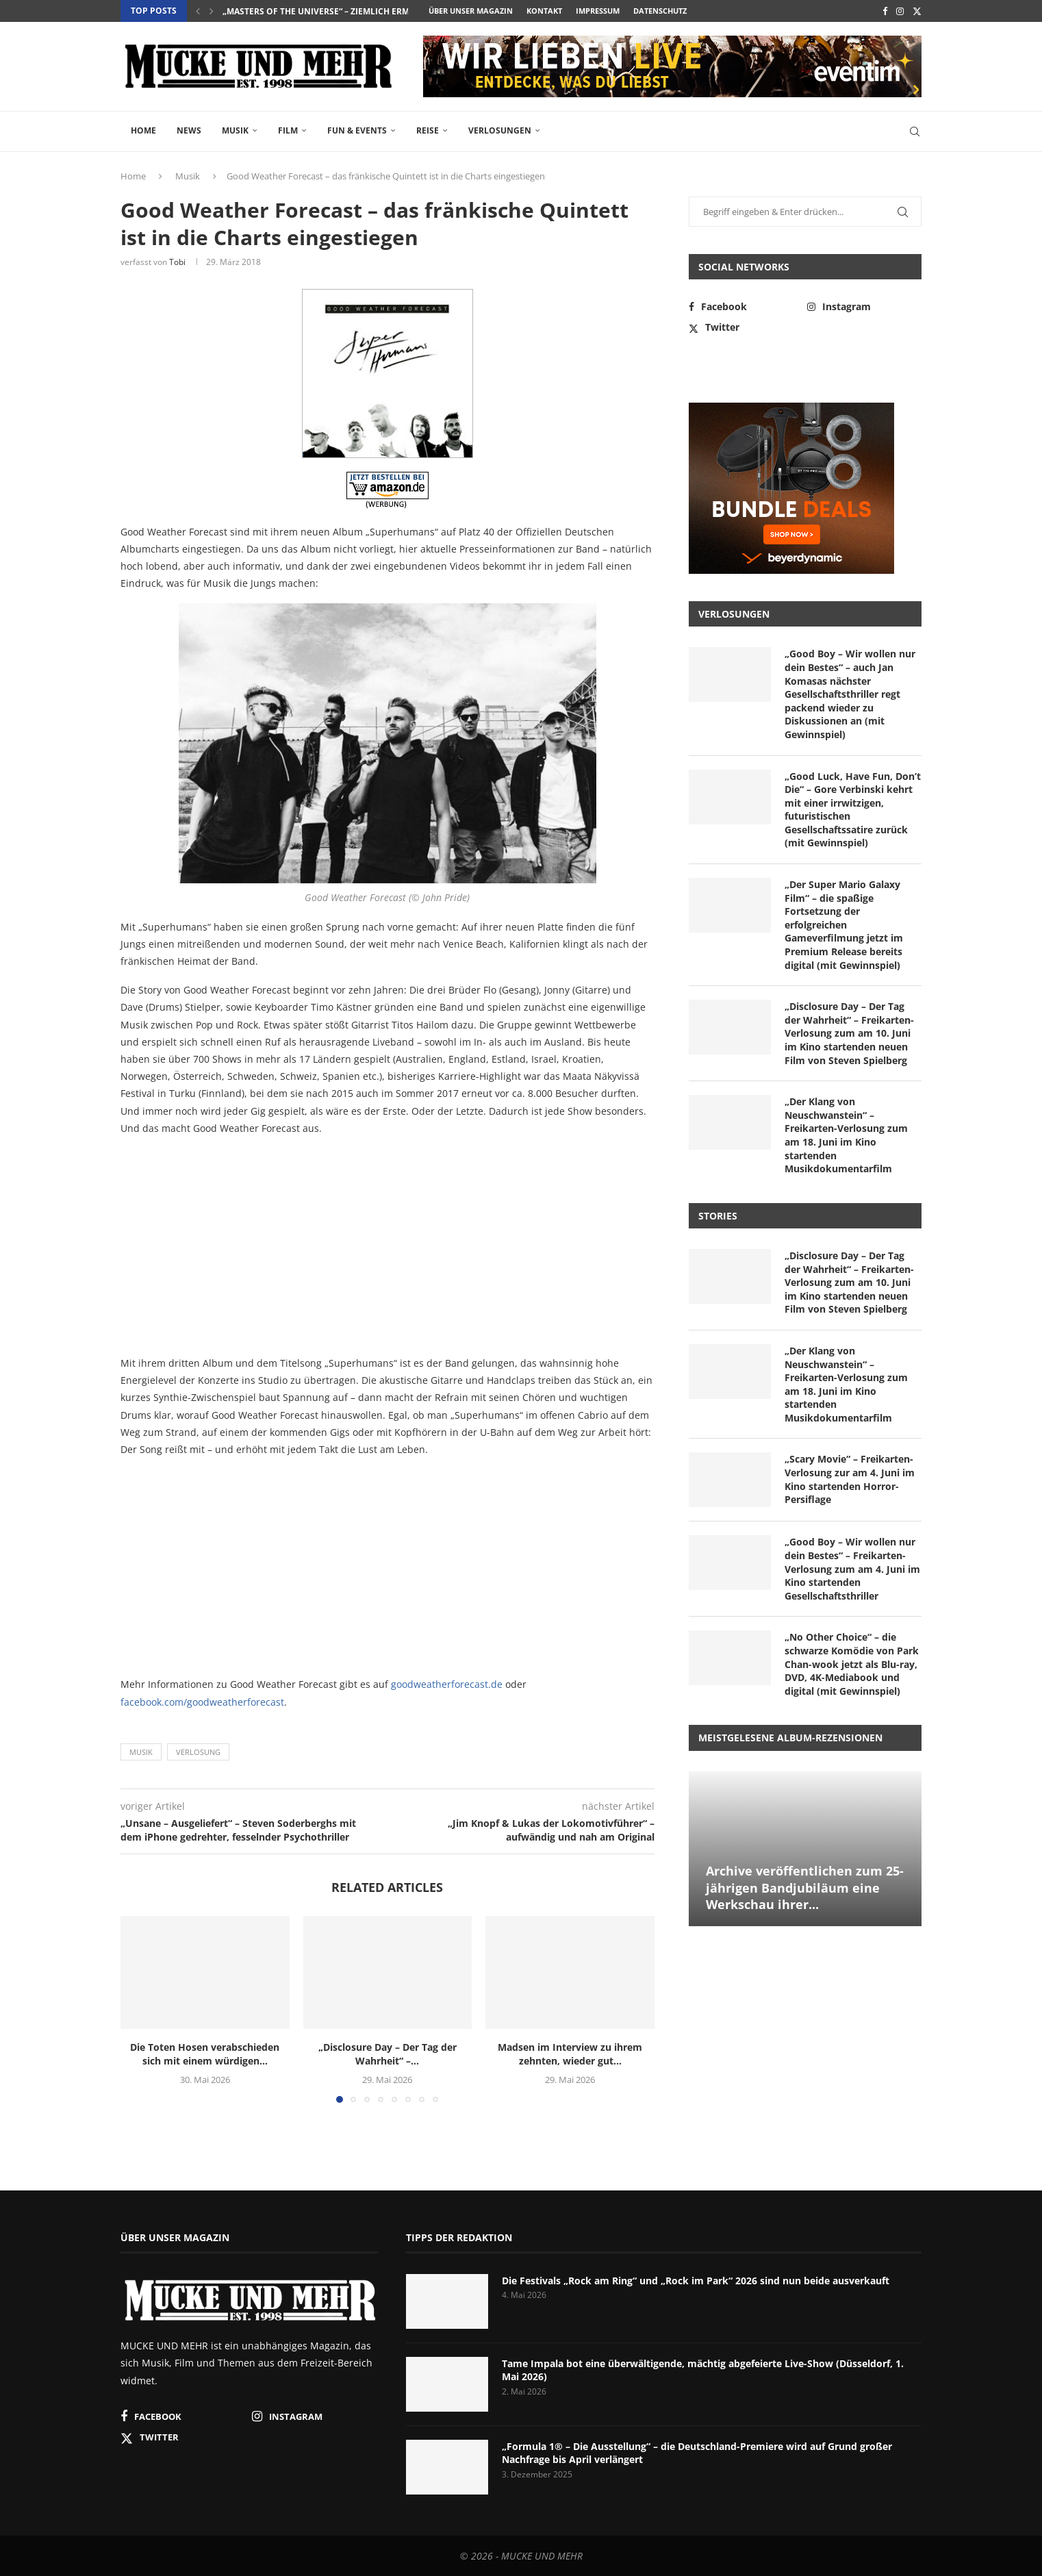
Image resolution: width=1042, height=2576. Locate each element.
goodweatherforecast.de (447, 1684)
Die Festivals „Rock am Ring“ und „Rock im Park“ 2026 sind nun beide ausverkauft (695, 2280)
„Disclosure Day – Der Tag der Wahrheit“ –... (387, 2054)
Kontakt (544, 10)
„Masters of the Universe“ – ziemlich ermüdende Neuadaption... (368, 11)
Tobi (177, 262)
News (189, 130)
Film (288, 130)
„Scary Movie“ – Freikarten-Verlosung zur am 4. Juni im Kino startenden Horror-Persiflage (850, 1479)
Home (143, 130)
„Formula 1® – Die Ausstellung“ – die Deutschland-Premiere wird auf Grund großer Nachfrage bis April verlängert (697, 2453)
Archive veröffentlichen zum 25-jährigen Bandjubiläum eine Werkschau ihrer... (805, 1887)
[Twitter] (917, 11)
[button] (197, 11)
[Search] (915, 131)
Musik (235, 130)
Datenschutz (660, 10)
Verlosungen (499, 130)
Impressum (598, 10)
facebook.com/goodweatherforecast (202, 1701)
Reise (427, 130)
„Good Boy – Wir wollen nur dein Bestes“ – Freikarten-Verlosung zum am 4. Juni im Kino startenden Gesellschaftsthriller (852, 1568)
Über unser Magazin (471, 10)
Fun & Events (357, 130)
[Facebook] (884, 11)
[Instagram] (900, 11)
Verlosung (198, 1752)
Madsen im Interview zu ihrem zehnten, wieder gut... (570, 2054)
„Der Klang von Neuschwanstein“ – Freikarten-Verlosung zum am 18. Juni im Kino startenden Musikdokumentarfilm (846, 1135)
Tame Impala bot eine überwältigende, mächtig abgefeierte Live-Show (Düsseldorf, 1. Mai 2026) (703, 2370)
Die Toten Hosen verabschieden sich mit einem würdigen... (204, 2054)
